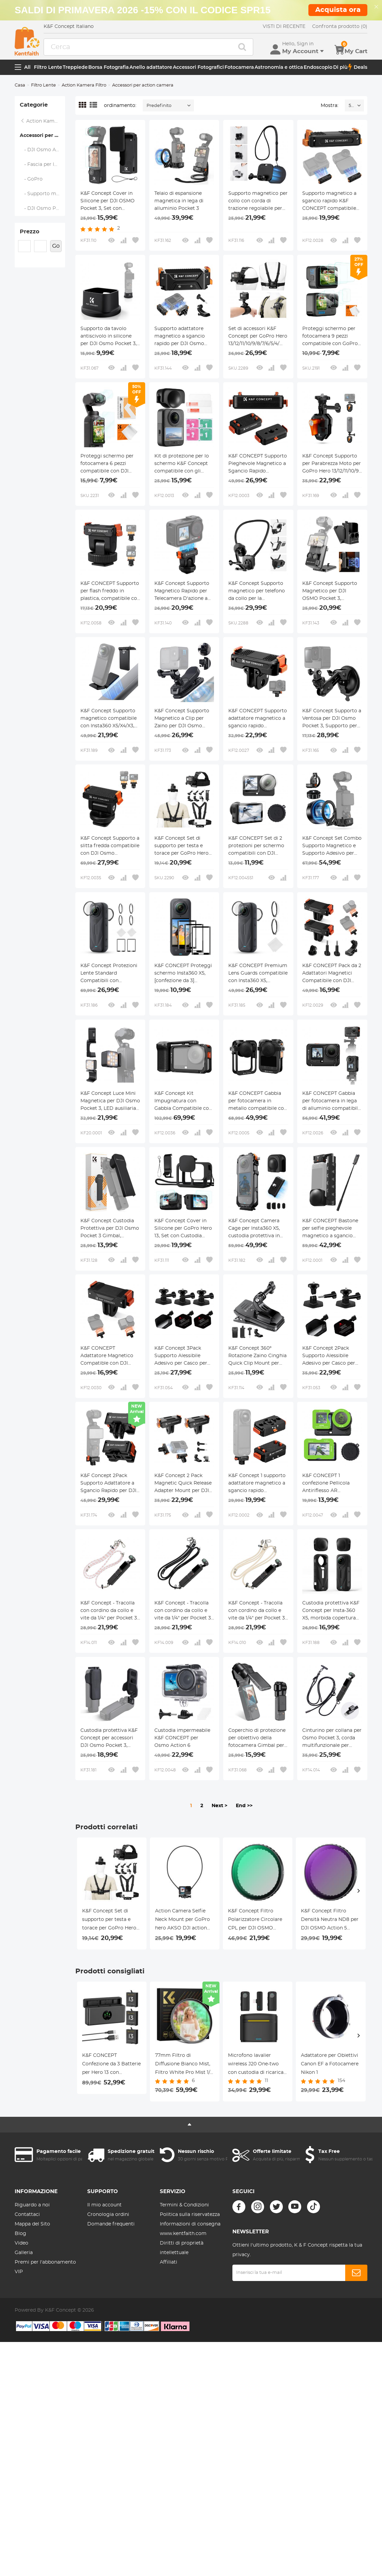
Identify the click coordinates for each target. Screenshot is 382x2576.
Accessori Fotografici (198, 67)
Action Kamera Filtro (84, 85)
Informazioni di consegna (190, 2224)
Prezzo (29, 231)
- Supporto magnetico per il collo (42, 193)
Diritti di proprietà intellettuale (181, 2248)
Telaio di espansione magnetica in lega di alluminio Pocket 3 (178, 201)
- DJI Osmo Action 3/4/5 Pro (42, 150)
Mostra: (329, 105)
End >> (244, 1805)
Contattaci (27, 2214)
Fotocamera (239, 67)
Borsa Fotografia (108, 67)
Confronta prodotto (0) (339, 26)
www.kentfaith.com (183, 2233)
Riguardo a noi (32, 2205)
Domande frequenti (111, 2224)
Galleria (24, 2252)
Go (56, 246)
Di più (340, 67)
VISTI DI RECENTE (284, 26)
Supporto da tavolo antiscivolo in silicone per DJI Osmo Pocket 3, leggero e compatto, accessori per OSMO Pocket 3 (108, 336)
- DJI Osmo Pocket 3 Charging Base (42, 208)
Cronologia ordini (108, 2214)
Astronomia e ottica (279, 67)
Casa (20, 85)
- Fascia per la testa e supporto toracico (42, 164)
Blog (20, 2233)
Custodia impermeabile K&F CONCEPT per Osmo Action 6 (182, 1738)
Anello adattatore (150, 67)
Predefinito (159, 106)
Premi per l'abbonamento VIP (45, 2267)
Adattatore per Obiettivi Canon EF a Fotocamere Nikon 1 (329, 2064)
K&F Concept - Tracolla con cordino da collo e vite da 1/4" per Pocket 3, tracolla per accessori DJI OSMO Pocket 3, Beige (257, 1611)
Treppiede (75, 67)
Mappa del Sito (32, 2224)
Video (21, 2243)
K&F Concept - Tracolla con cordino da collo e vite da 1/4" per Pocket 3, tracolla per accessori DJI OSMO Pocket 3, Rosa (109, 1611)
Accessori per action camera (42, 135)
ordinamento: (120, 105)
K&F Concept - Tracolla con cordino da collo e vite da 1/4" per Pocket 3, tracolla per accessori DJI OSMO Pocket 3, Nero (183, 1611)
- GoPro (31, 179)
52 (351, 106)
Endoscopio (318, 67)
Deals (357, 67)
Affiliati (168, 2262)
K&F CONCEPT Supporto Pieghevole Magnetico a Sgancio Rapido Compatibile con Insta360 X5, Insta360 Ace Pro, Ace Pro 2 (257, 464)
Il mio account (104, 2205)
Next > (219, 1805)
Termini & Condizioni (184, 2205)
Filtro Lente (48, 67)
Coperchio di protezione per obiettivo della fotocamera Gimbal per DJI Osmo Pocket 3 (257, 1738)
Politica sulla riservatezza (190, 2214)
